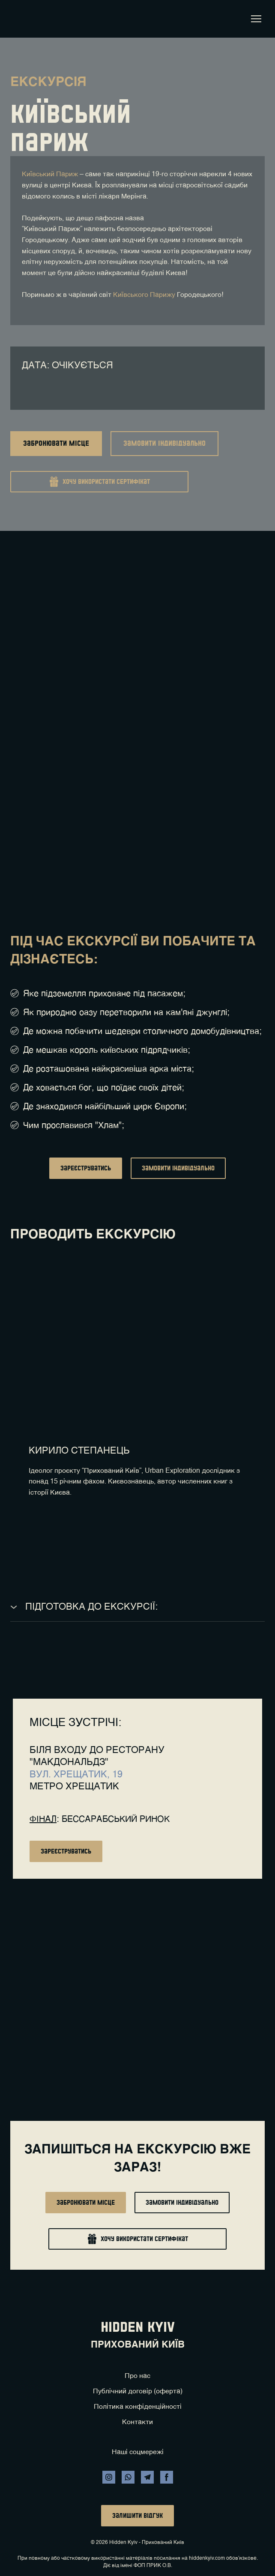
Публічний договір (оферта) (137, 2391)
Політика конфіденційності (138, 2407)
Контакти (137, 2422)
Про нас (137, 2376)
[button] (56, 443)
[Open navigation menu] (256, 18)
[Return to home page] (22, 18)
